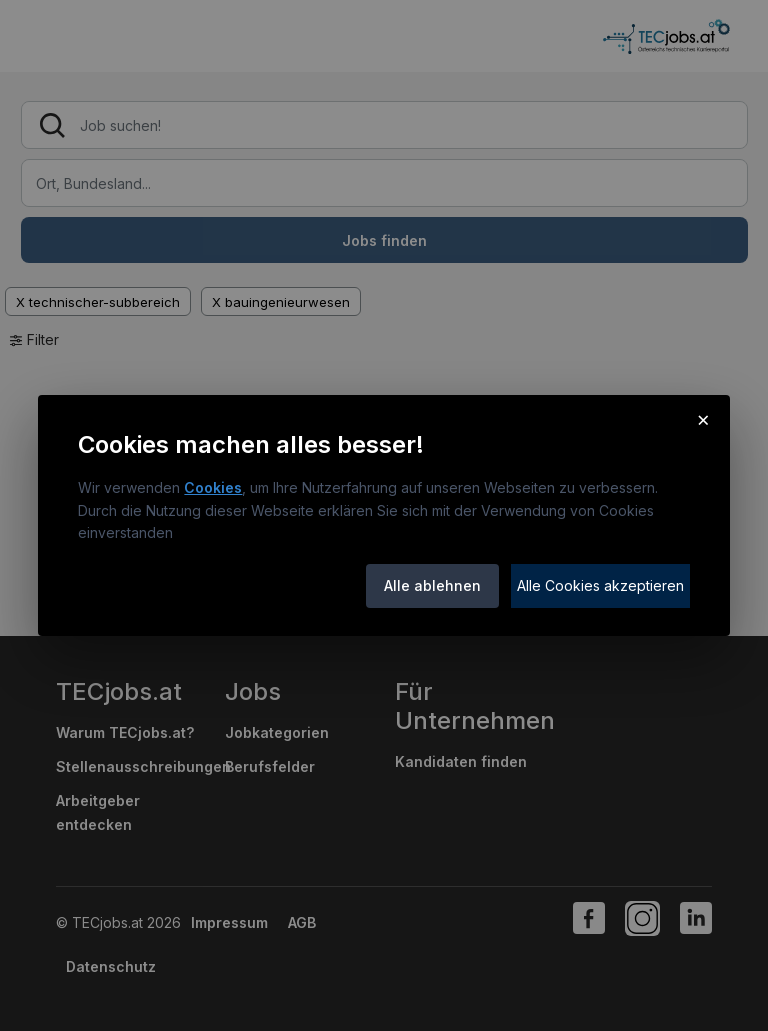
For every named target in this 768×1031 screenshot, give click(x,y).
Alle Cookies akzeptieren (600, 585)
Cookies (213, 487)
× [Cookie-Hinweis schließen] (703, 419)
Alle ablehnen (432, 585)
